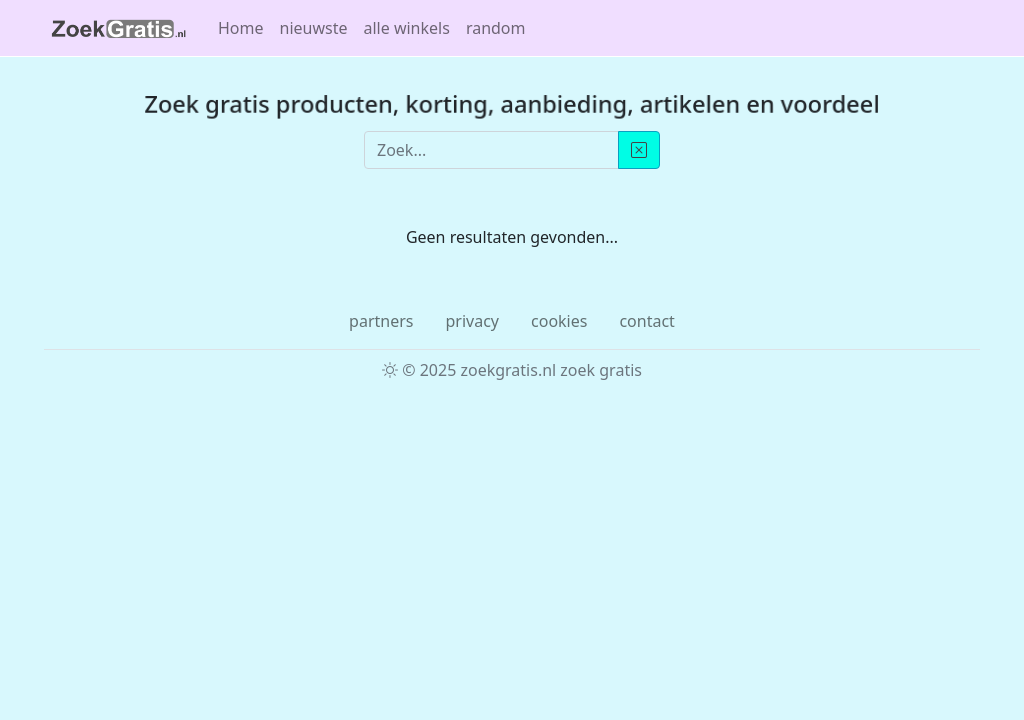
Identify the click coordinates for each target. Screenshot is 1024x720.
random (496, 28)
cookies (559, 321)
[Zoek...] (491, 150)
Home (241, 28)
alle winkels (407, 28)
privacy (472, 321)
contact (646, 321)
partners (381, 321)
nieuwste (314, 28)
